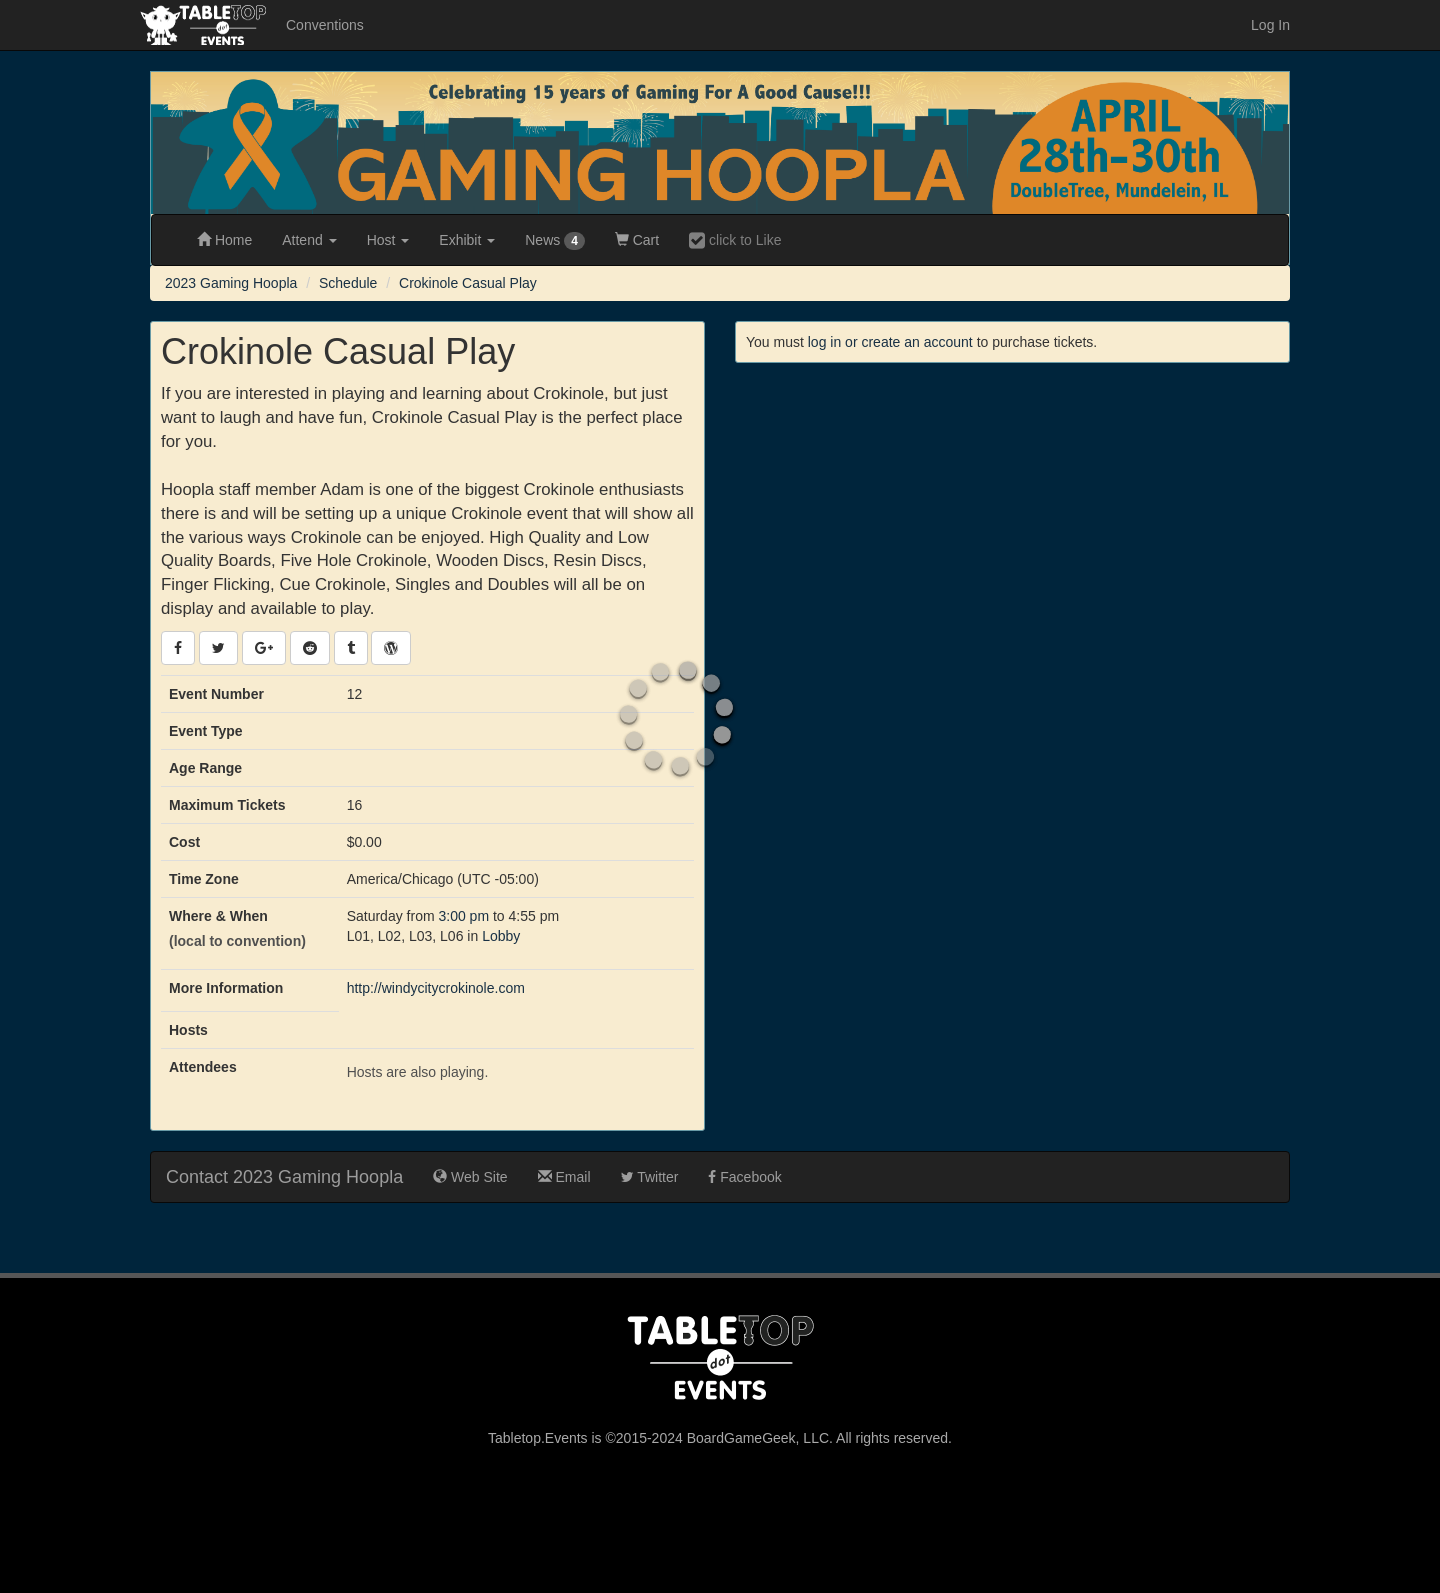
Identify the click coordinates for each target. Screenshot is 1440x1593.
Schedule (348, 283)
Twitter (650, 1177)
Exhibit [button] (467, 240)
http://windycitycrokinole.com (436, 988)
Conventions (325, 25)
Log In (1270, 25)
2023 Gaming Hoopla (231, 283)
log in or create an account (890, 342)
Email (564, 1177)
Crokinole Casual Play (468, 283)
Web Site (470, 1177)
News (555, 241)
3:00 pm (465, 916)
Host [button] (388, 240)
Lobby (501, 936)
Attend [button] (309, 240)
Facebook (744, 1177)
